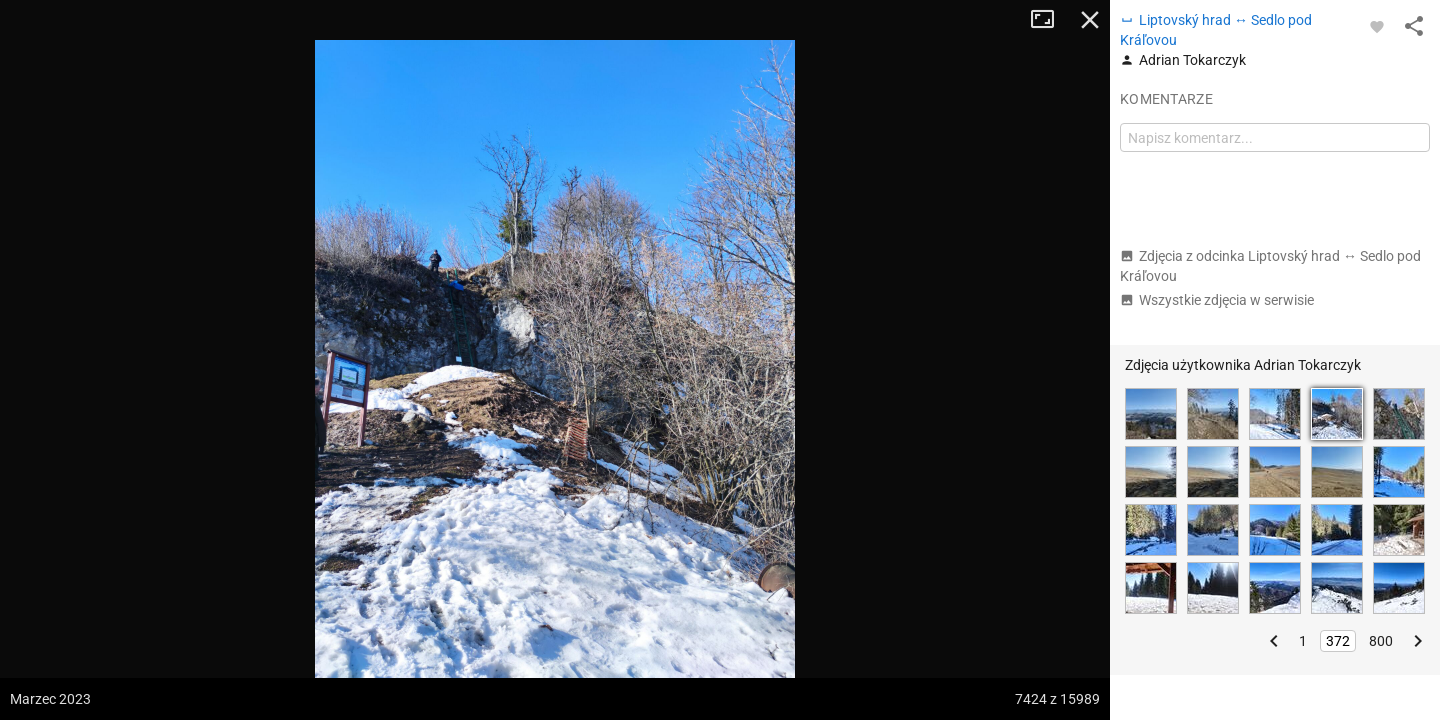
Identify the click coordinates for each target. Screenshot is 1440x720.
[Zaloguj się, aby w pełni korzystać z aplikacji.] (1377, 26)
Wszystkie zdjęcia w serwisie (1217, 300)
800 (1381, 641)
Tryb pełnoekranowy (1050, 20)
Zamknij (1090, 20)
